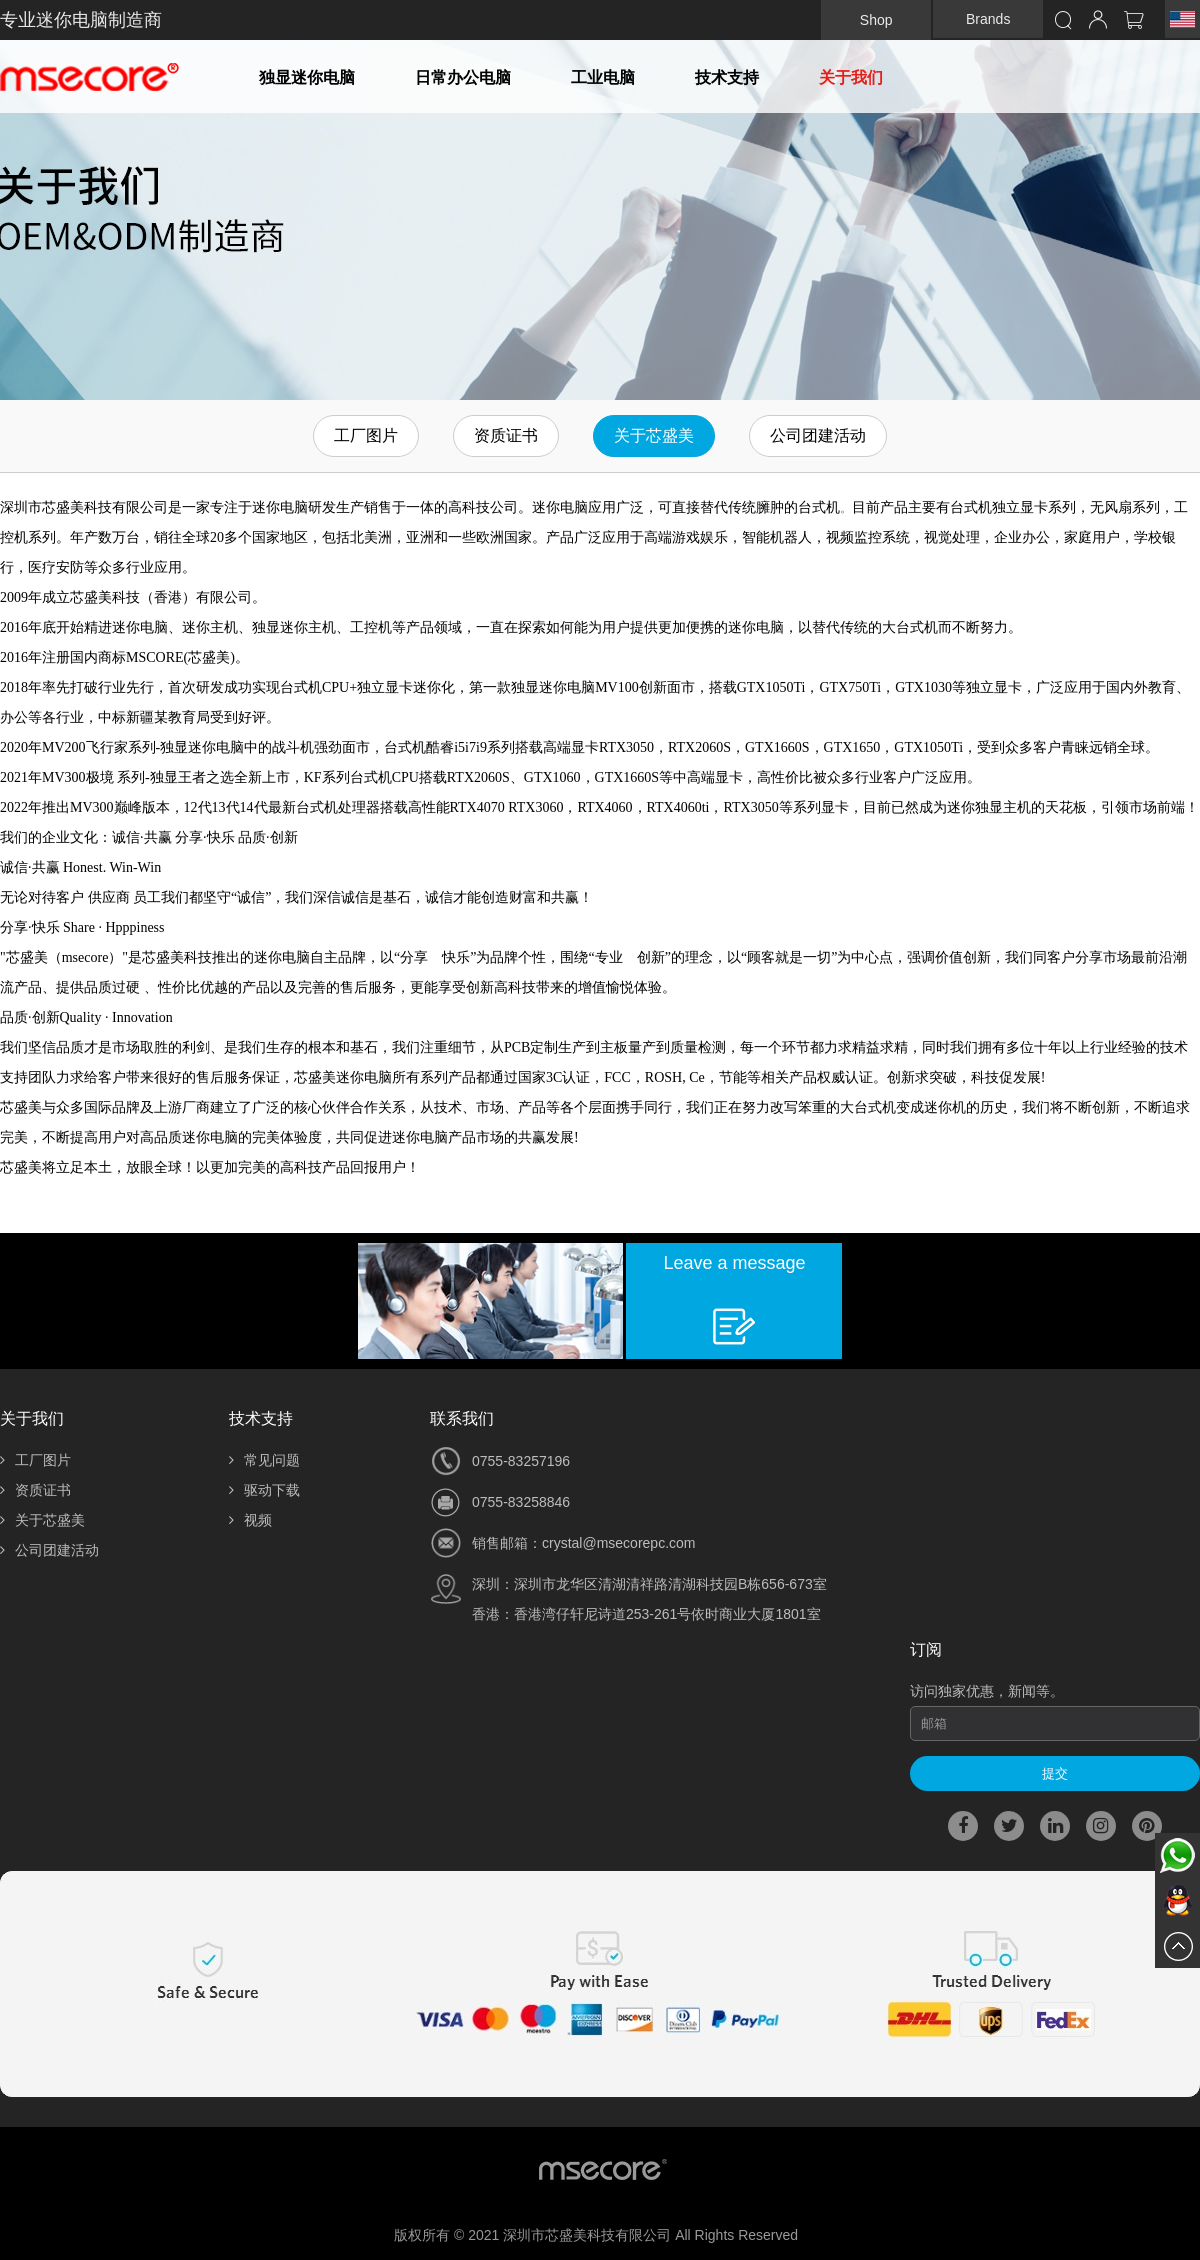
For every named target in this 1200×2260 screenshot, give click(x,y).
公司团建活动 (818, 435)
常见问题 (264, 1460)
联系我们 (462, 1418)
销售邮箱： (507, 1543)
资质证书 (506, 435)
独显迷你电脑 (307, 77)
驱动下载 (264, 1490)
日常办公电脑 (463, 77)
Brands (988, 19)
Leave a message (734, 1263)
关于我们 (851, 77)
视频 (250, 1520)
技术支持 (727, 77)
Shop (876, 20)
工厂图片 (366, 435)
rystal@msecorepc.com (622, 1543)
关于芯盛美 (654, 435)
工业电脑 (603, 77)
